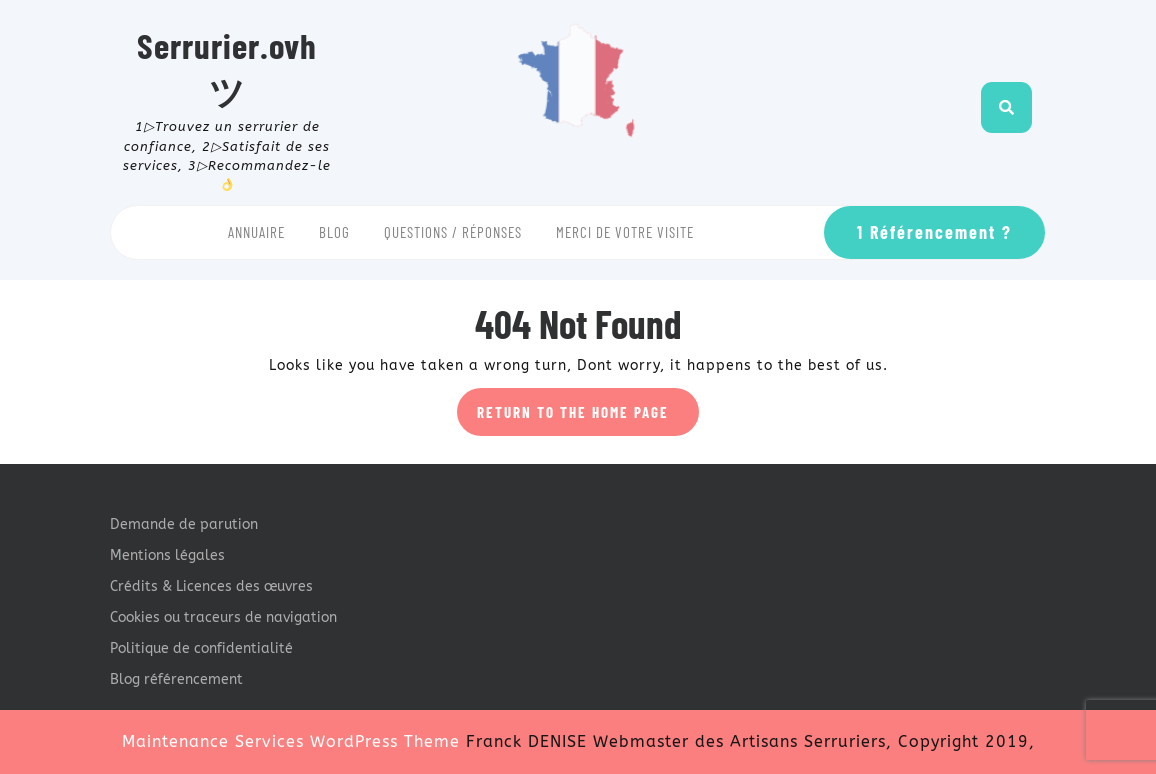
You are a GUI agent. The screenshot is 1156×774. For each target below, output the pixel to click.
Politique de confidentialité (201, 648)
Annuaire (256, 232)
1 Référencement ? (934, 232)
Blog (334, 232)
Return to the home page (588, 418)
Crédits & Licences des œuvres (211, 586)
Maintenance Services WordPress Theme (291, 741)
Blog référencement (176, 679)
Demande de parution (184, 524)
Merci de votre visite (625, 232)
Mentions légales (167, 555)
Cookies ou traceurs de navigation (223, 617)
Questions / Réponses (453, 232)
